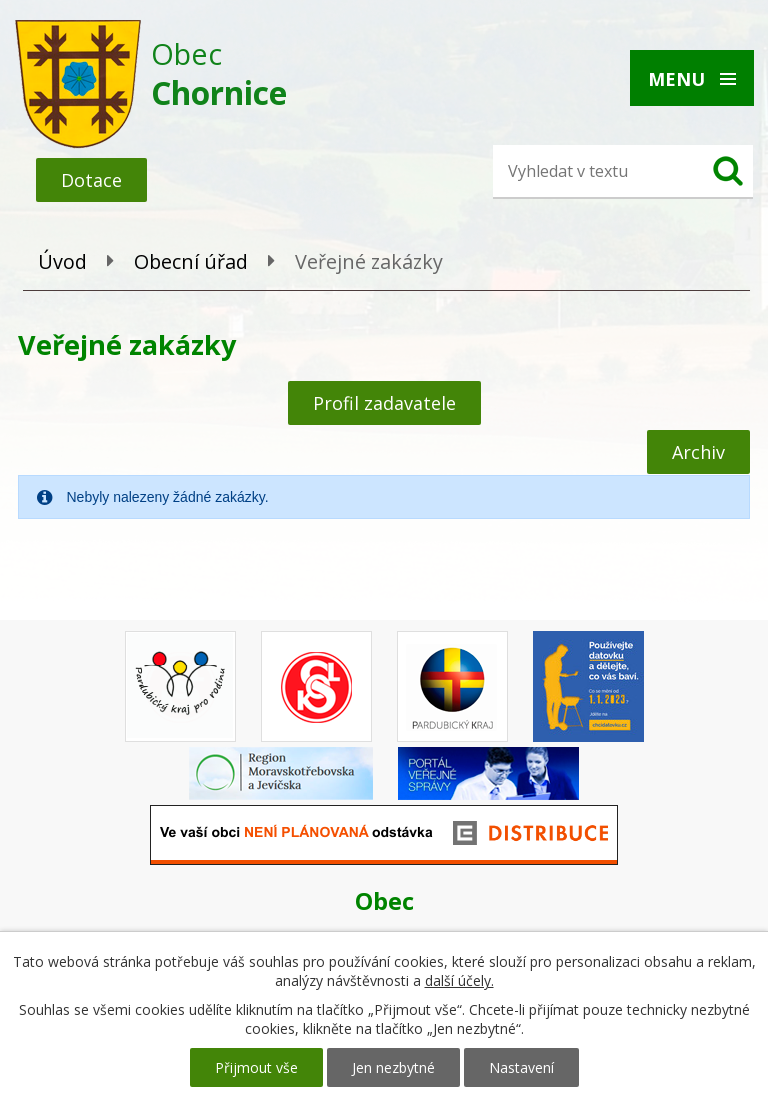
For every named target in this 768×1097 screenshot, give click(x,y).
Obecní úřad (191, 261)
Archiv (698, 452)
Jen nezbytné (393, 1067)
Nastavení (521, 1067)
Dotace (91, 180)
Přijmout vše (256, 1067)
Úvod (62, 261)
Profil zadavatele (384, 403)
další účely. (459, 980)
